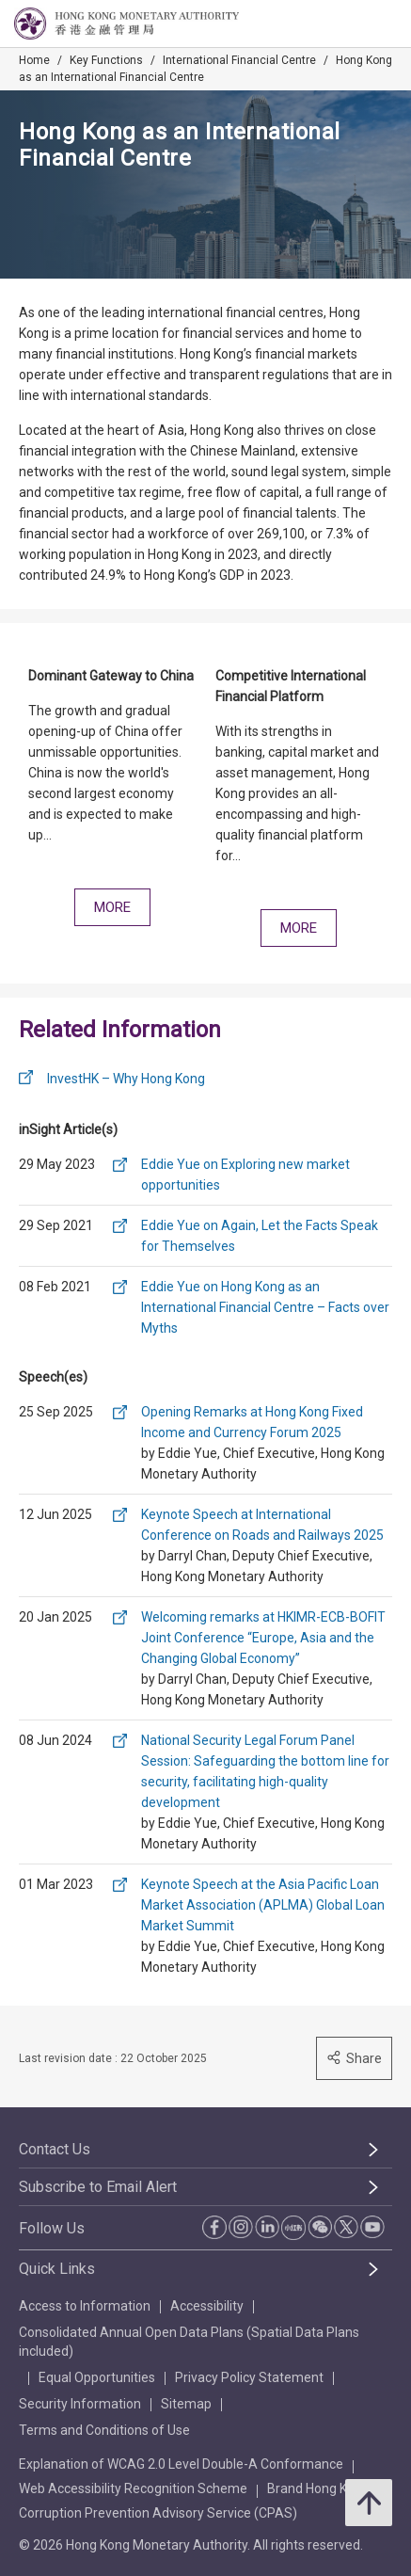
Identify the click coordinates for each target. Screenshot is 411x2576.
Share (354, 2058)
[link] (349, 24)
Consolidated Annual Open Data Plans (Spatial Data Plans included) (189, 2342)
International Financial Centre (239, 60)
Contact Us (54, 2149)
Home (34, 60)
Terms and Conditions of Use (104, 2430)
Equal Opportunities (97, 2377)
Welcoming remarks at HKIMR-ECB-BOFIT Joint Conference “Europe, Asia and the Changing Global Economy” (263, 1637)
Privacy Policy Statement (249, 2377)
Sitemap (186, 2403)
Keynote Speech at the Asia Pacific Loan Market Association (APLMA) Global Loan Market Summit (263, 1905)
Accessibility (207, 2305)
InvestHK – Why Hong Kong (126, 1078)
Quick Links (57, 2269)
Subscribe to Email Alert (98, 2187)
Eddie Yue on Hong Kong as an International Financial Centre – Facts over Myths (265, 1307)
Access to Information (84, 2305)
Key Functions (106, 60)
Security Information (80, 2403)
